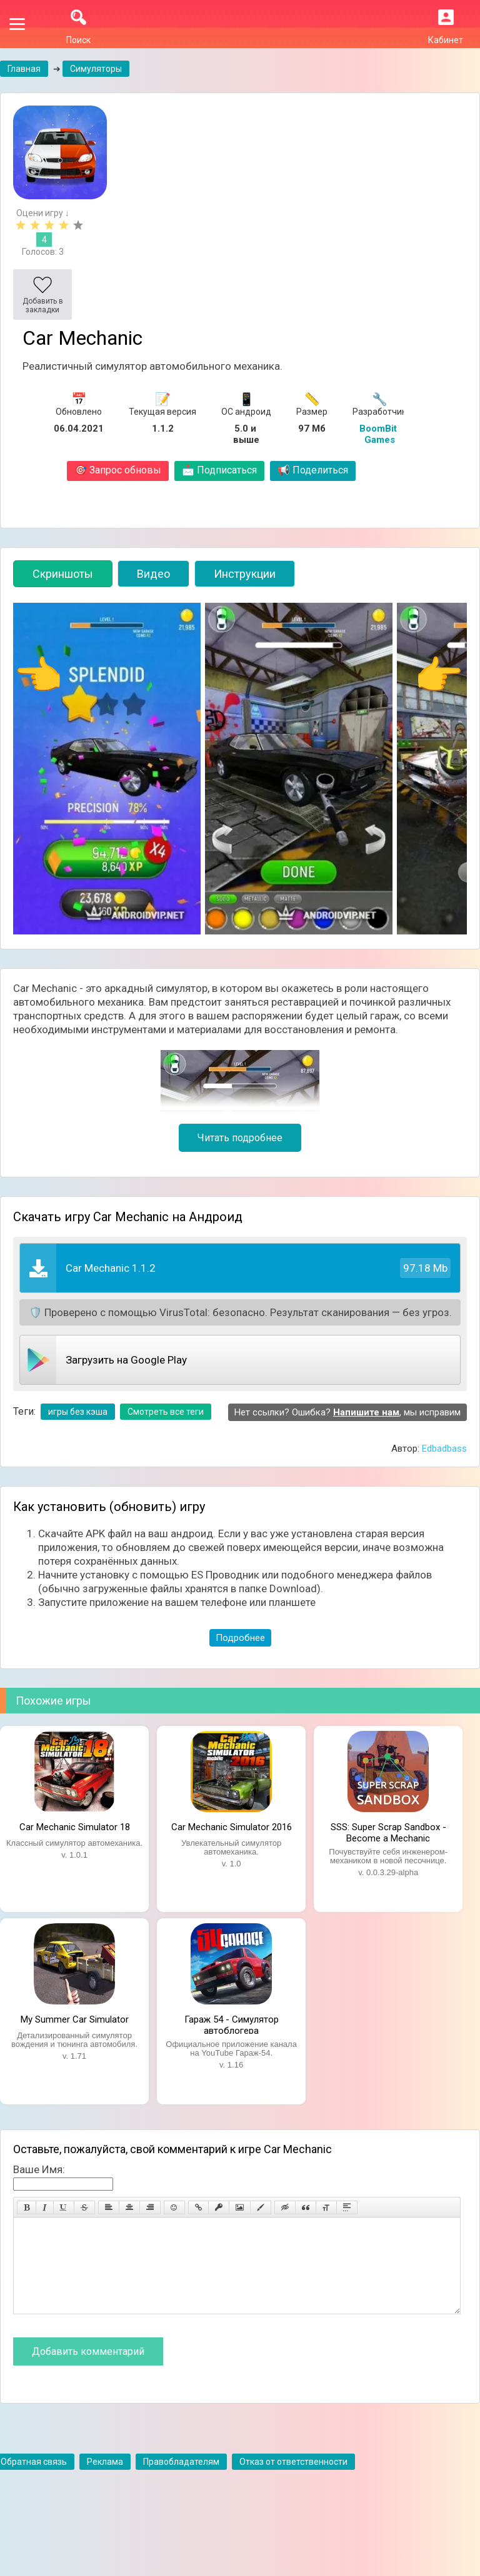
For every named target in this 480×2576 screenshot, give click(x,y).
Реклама (105, 2480)
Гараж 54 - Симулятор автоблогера (231, 2024)
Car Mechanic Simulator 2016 (231, 1827)
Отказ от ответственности (293, 2480)
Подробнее (240, 1637)
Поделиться (313, 470)
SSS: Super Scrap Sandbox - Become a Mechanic (388, 1831)
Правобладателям (181, 2480)
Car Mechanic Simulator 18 (74, 1827)
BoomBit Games (379, 434)
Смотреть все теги (166, 1412)
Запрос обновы (117, 470)
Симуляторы (96, 69)
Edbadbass (444, 1448)
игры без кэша (78, 1412)
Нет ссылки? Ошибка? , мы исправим (347, 1412)
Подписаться (219, 470)
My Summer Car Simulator (75, 2019)
